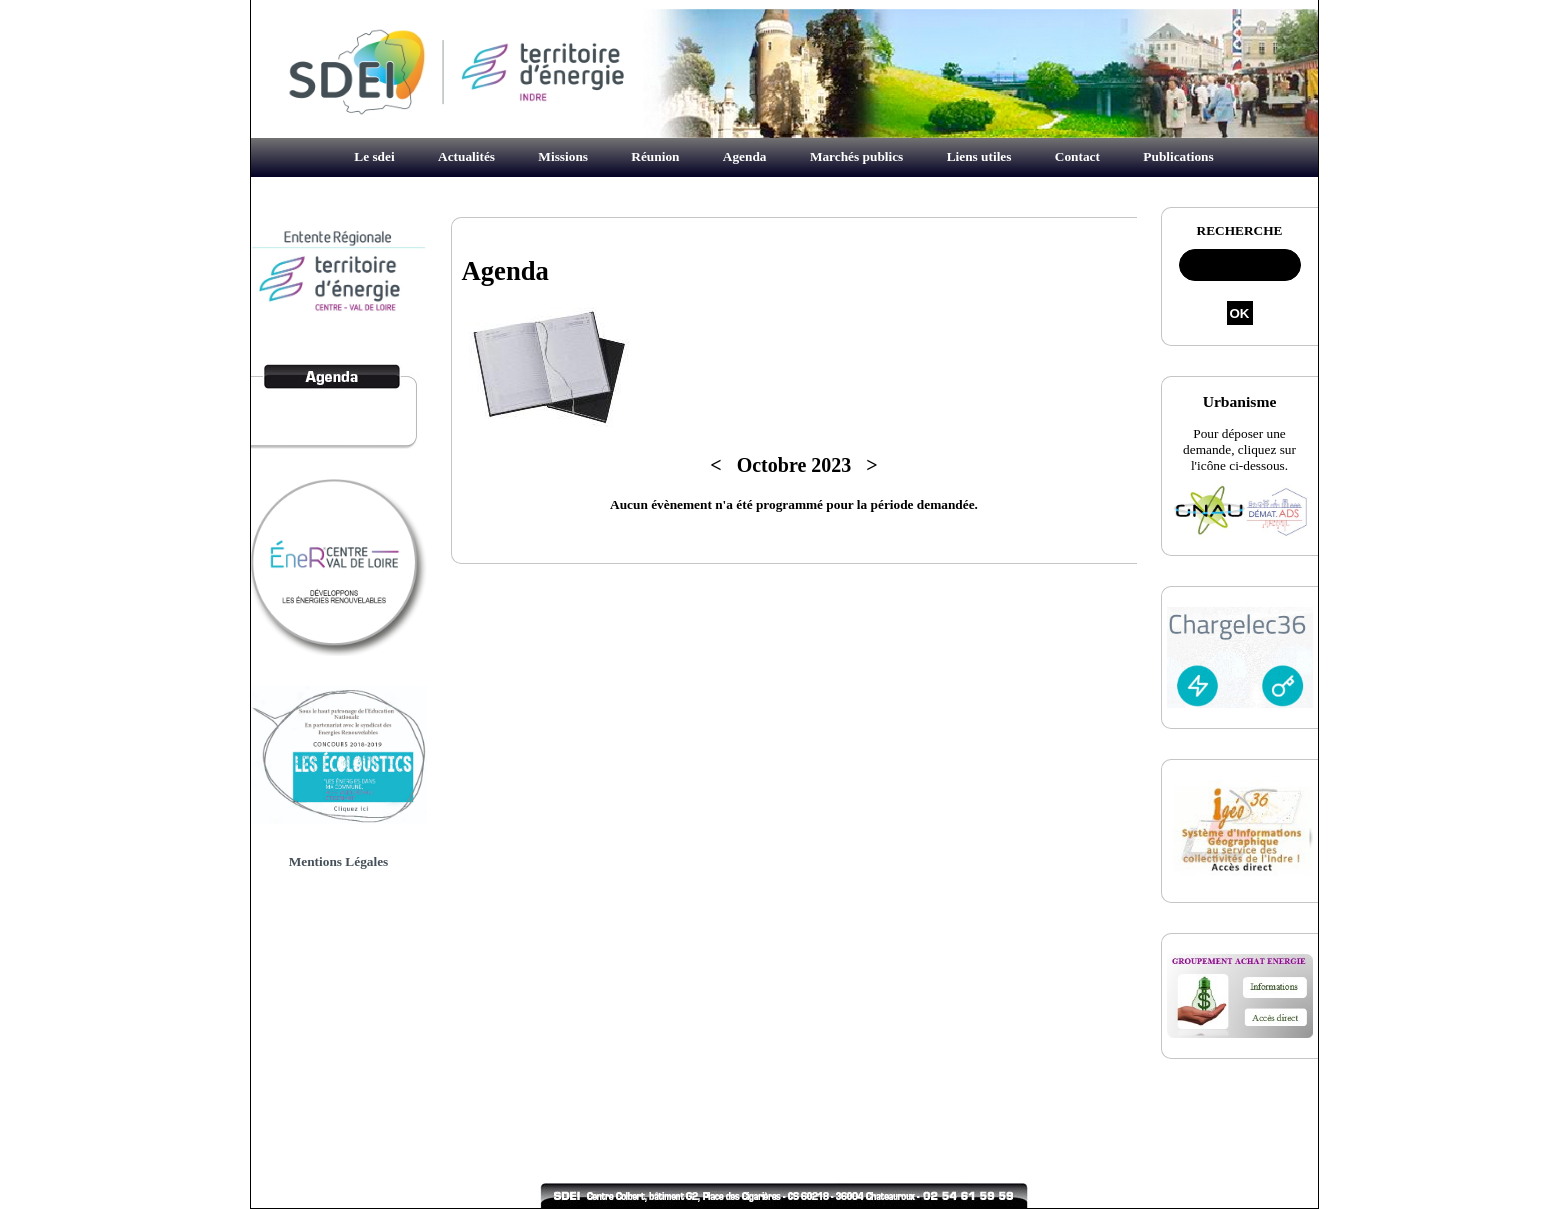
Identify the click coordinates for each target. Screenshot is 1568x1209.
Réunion (655, 156)
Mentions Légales (339, 861)
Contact (1077, 156)
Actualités (466, 156)
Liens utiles (979, 156)
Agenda (745, 156)
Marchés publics (856, 156)
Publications (1178, 156)
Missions (563, 156)
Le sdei (374, 156)
